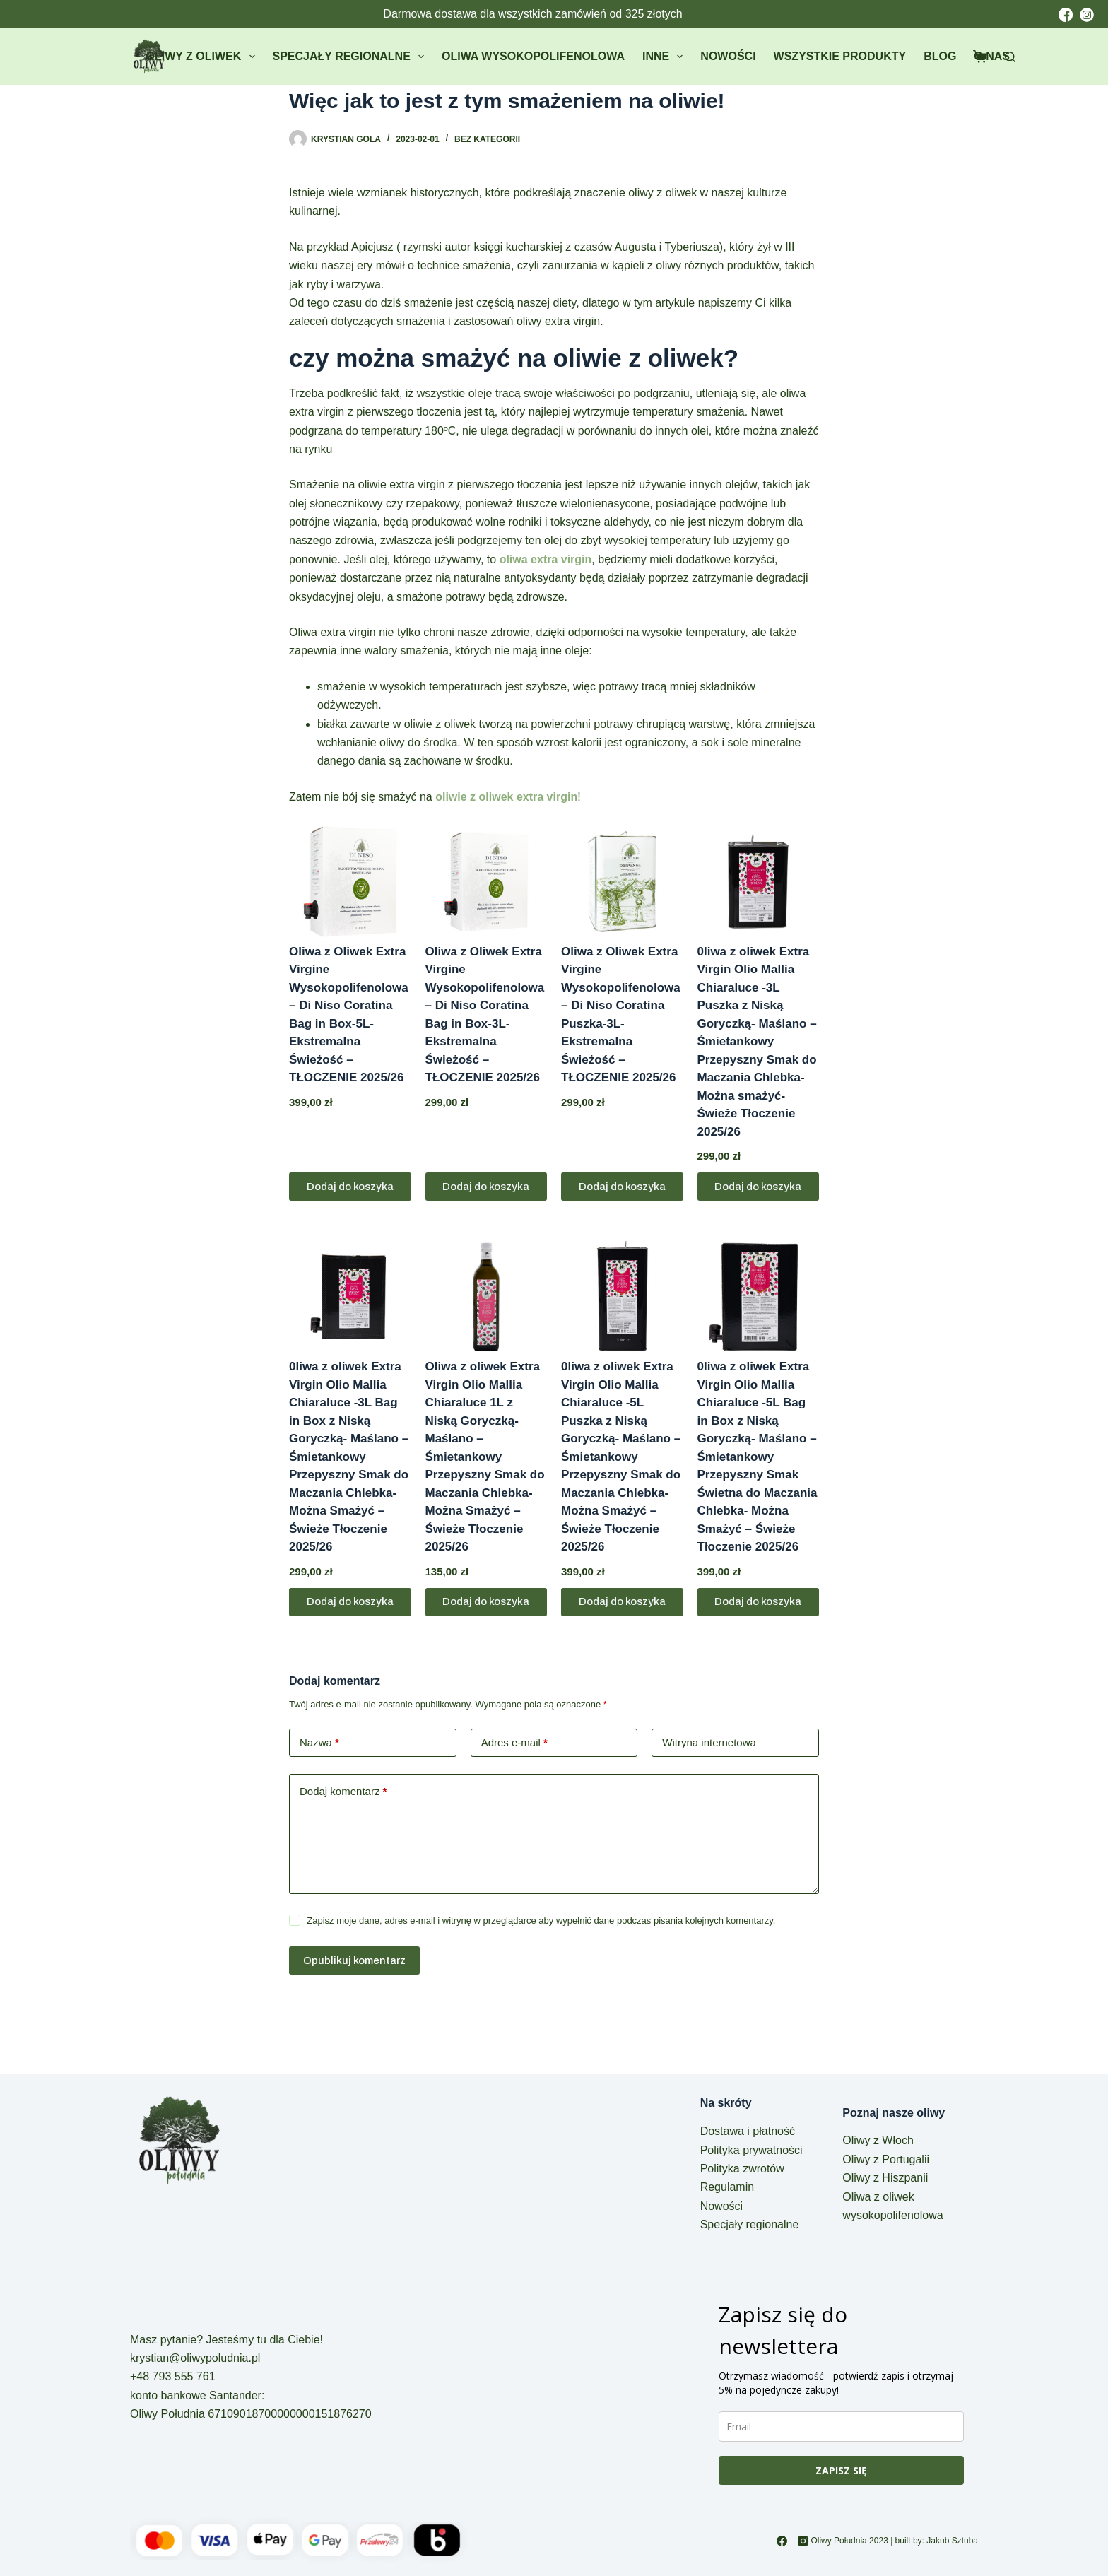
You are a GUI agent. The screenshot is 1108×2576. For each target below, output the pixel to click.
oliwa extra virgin (546, 559)
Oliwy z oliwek (203, 56)
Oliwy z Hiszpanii (885, 2178)
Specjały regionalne (351, 56)
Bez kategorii (487, 139)
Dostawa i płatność (747, 2131)
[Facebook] (782, 2541)
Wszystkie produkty (840, 56)
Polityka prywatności (751, 2150)
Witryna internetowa (709, 1742)
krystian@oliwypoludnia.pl (195, 2358)
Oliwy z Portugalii (885, 2159)
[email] (841, 2426)
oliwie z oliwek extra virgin (506, 797)
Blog (940, 56)
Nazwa (319, 1743)
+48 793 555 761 (173, 2376)
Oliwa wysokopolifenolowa (533, 56)
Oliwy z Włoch (877, 2140)
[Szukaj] (1010, 57)
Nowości (727, 56)
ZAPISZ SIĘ (841, 2470)
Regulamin (727, 2187)
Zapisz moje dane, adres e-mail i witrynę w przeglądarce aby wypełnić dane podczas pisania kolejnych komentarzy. (541, 1920)
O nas (992, 56)
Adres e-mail (514, 1743)
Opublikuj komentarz (354, 1960)
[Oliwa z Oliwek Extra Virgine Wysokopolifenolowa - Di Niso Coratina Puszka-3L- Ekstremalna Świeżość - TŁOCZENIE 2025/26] (622, 882)
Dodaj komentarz (343, 1792)
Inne (665, 56)
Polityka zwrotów (742, 2169)
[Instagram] (803, 2541)
